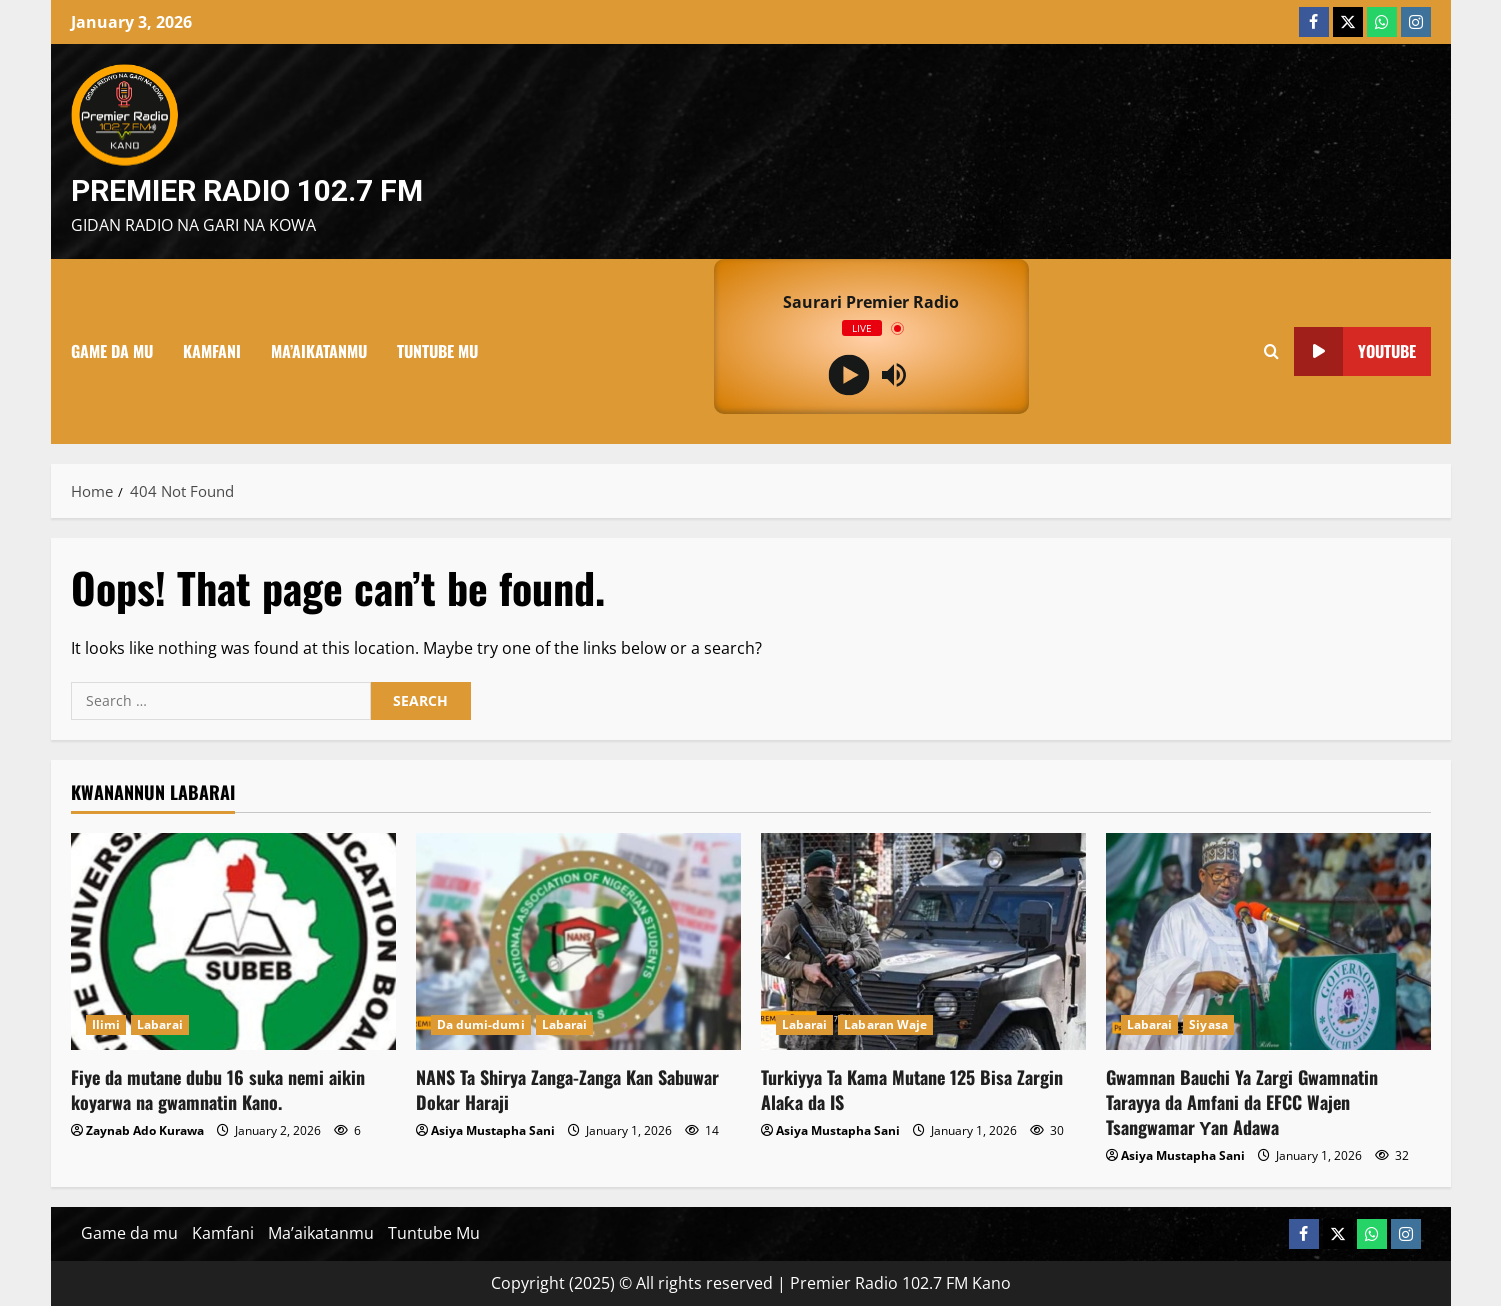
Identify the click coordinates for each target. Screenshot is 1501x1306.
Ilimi (106, 1024)
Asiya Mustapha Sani (493, 1130)
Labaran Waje (885, 1024)
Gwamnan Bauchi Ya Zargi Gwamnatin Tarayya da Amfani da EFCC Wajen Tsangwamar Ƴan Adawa (1242, 1102)
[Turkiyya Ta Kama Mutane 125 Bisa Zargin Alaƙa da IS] (923, 941)
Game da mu (112, 351)
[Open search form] (1271, 351)
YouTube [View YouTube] (1355, 351)
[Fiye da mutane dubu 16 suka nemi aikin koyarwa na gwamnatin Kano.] (233, 941)
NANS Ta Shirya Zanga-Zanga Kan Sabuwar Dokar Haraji (567, 1089)
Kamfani (212, 351)
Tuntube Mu (437, 351)
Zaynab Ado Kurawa (145, 1130)
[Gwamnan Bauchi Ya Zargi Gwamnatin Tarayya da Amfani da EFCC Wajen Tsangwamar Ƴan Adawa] (1268, 941)
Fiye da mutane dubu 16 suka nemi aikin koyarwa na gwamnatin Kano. (218, 1089)
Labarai (160, 1024)
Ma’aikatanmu (319, 351)
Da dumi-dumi (481, 1024)
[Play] (848, 374)
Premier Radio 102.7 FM (247, 190)
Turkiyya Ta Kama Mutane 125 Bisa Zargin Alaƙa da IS (912, 1089)
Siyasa (1208, 1024)
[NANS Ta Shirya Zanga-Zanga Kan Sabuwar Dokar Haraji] (578, 941)
